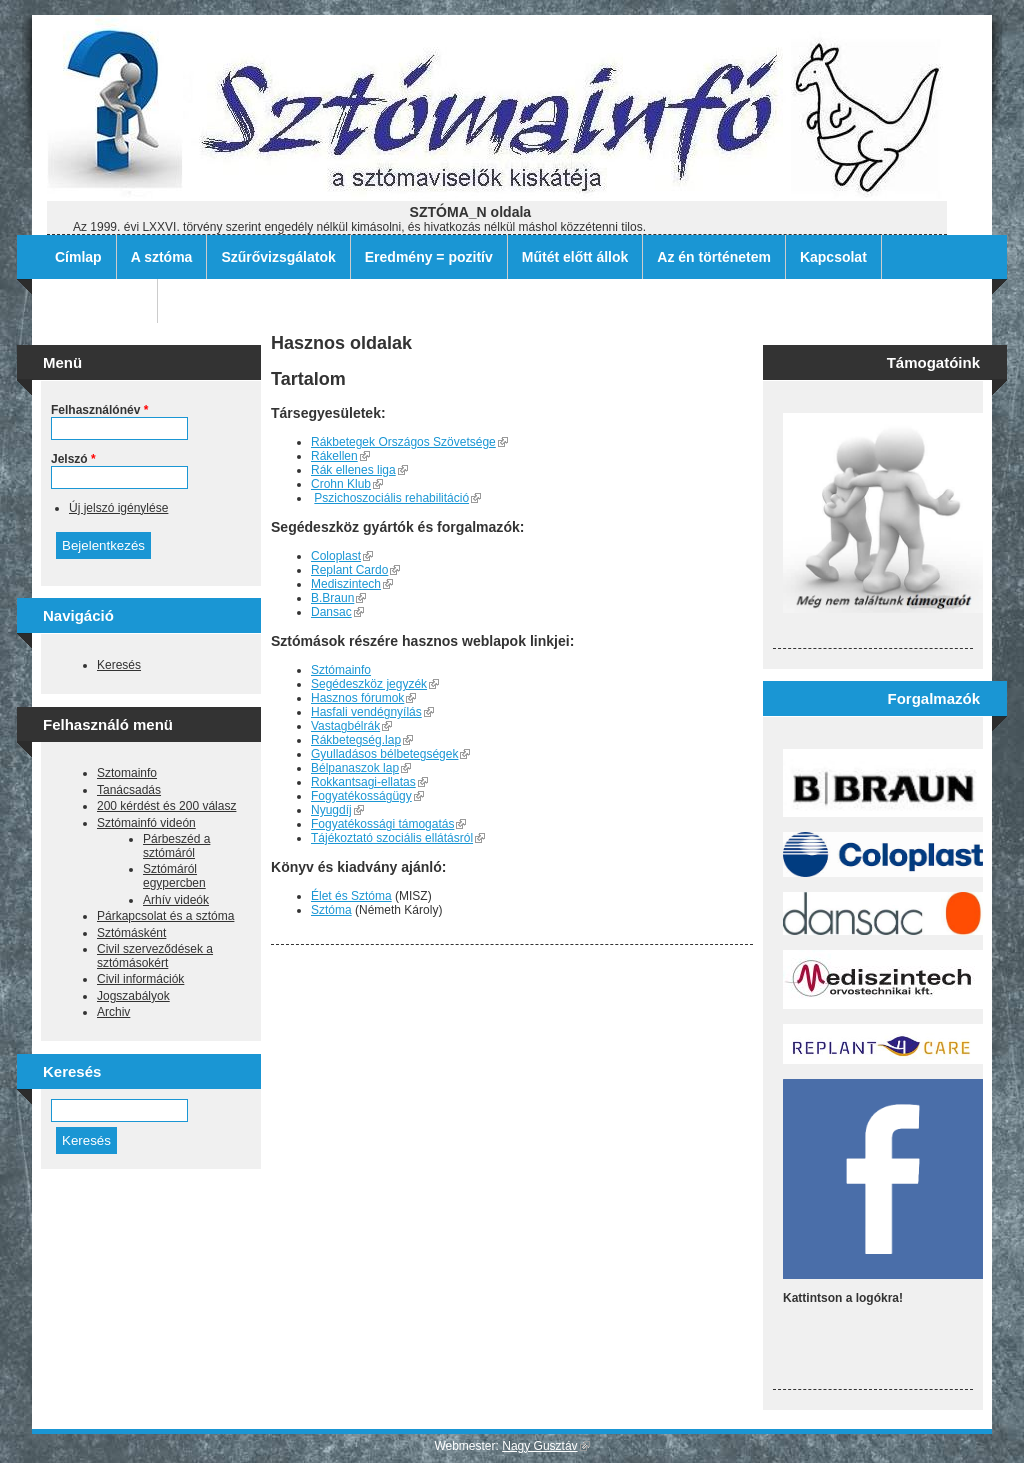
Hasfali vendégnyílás (372, 712)
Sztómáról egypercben (174, 876)
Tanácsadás (129, 790)
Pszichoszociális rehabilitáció (397, 498)
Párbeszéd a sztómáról (176, 846)
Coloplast (342, 556)
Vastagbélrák (351, 726)
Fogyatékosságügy (367, 796)
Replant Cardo (355, 570)
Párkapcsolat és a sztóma (165, 916)
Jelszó (73, 459)
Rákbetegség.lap (362, 740)
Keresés (119, 665)
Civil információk (140, 979)
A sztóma (162, 257)
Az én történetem (714, 257)
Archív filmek (99, 301)
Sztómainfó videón (146, 823)
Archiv (113, 1012)
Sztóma (331, 910)
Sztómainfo (341, 670)
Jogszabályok (133, 996)
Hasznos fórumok (363, 698)
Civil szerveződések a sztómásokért (155, 956)
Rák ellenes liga (359, 470)
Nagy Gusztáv (545, 1446)
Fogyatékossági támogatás (388, 824)
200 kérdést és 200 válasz (166, 806)
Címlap (78, 257)
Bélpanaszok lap (361, 768)
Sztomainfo (127, 773)
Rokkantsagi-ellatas (369, 782)
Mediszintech (352, 584)
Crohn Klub (347, 484)
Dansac (337, 612)
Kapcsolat (833, 257)
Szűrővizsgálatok (278, 257)
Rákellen (340, 456)
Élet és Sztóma (351, 896)
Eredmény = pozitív (429, 257)
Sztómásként (131, 933)
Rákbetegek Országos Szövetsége (409, 442)
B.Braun (338, 598)
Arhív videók (176, 900)
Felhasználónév (99, 410)
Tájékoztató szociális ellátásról (398, 838)
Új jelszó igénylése (118, 508)
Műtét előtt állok (575, 257)
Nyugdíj (337, 810)
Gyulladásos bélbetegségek (390, 754)
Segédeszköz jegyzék (375, 684)
